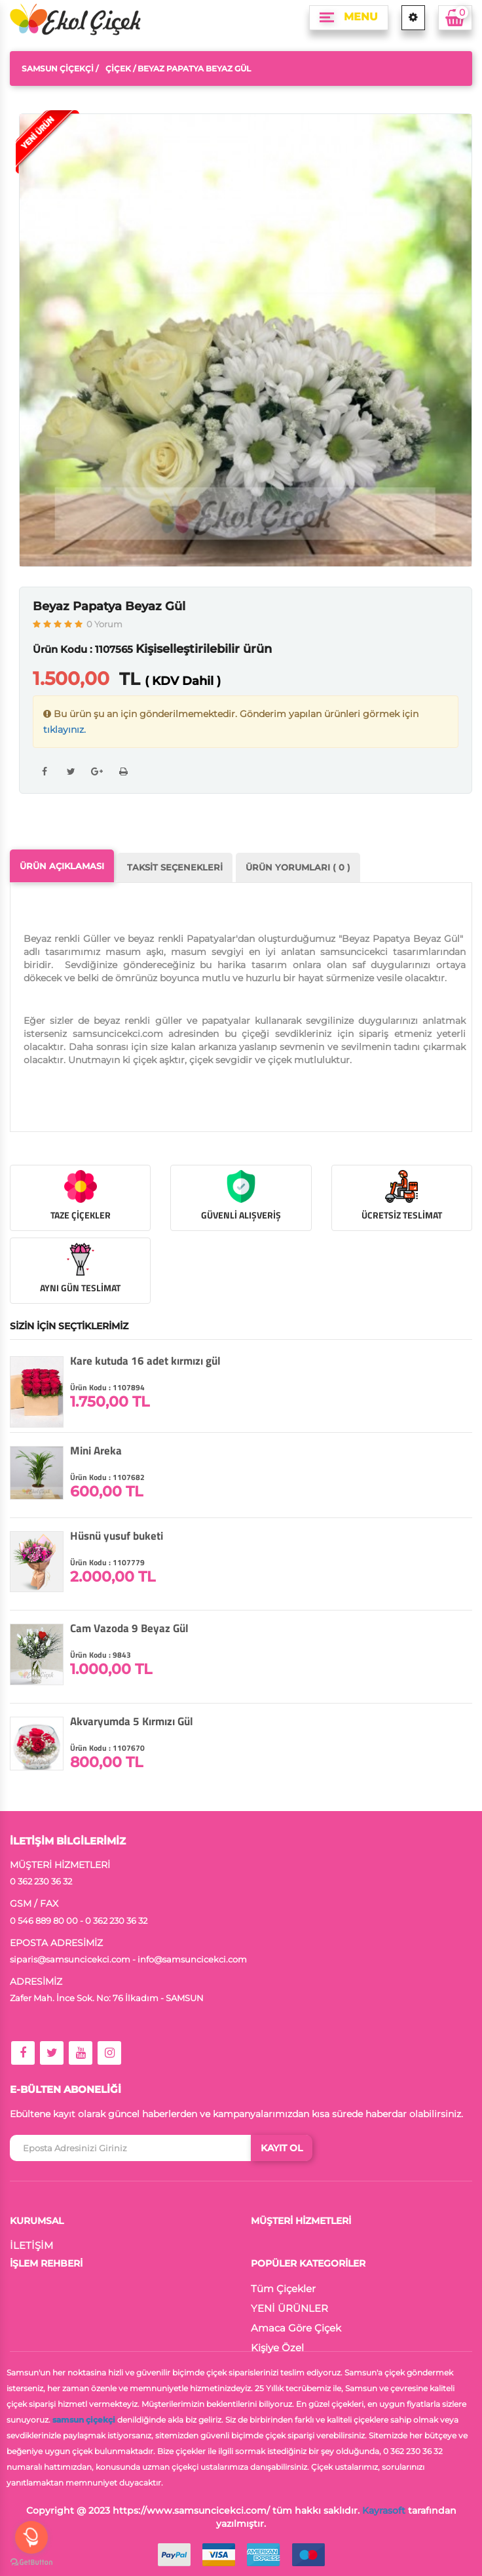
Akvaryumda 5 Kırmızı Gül (131, 1721)
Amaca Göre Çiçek (296, 2328)
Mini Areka (96, 1450)
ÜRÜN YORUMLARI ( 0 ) (298, 867)
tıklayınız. (64, 729)
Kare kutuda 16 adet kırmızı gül (145, 1360)
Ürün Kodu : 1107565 (83, 649)
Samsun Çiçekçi (58, 68)
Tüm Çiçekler (283, 2288)
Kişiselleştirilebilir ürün (204, 649)
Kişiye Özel (277, 2347)
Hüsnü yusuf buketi (116, 1535)
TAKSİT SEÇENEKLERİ (175, 867)
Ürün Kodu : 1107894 (107, 1387)
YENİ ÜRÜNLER (289, 2308)
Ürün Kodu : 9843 (100, 1655)
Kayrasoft (383, 2510)
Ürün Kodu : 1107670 (107, 1748)
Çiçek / (120, 68)
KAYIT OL (282, 2148)
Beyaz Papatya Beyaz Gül (109, 606)
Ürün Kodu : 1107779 (107, 1562)
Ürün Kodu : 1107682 (107, 1477)
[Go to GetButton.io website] (31, 2562)
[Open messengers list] (31, 2537)
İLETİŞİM (31, 2245)
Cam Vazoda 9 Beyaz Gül (129, 1628)
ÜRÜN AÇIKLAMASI (62, 866)
